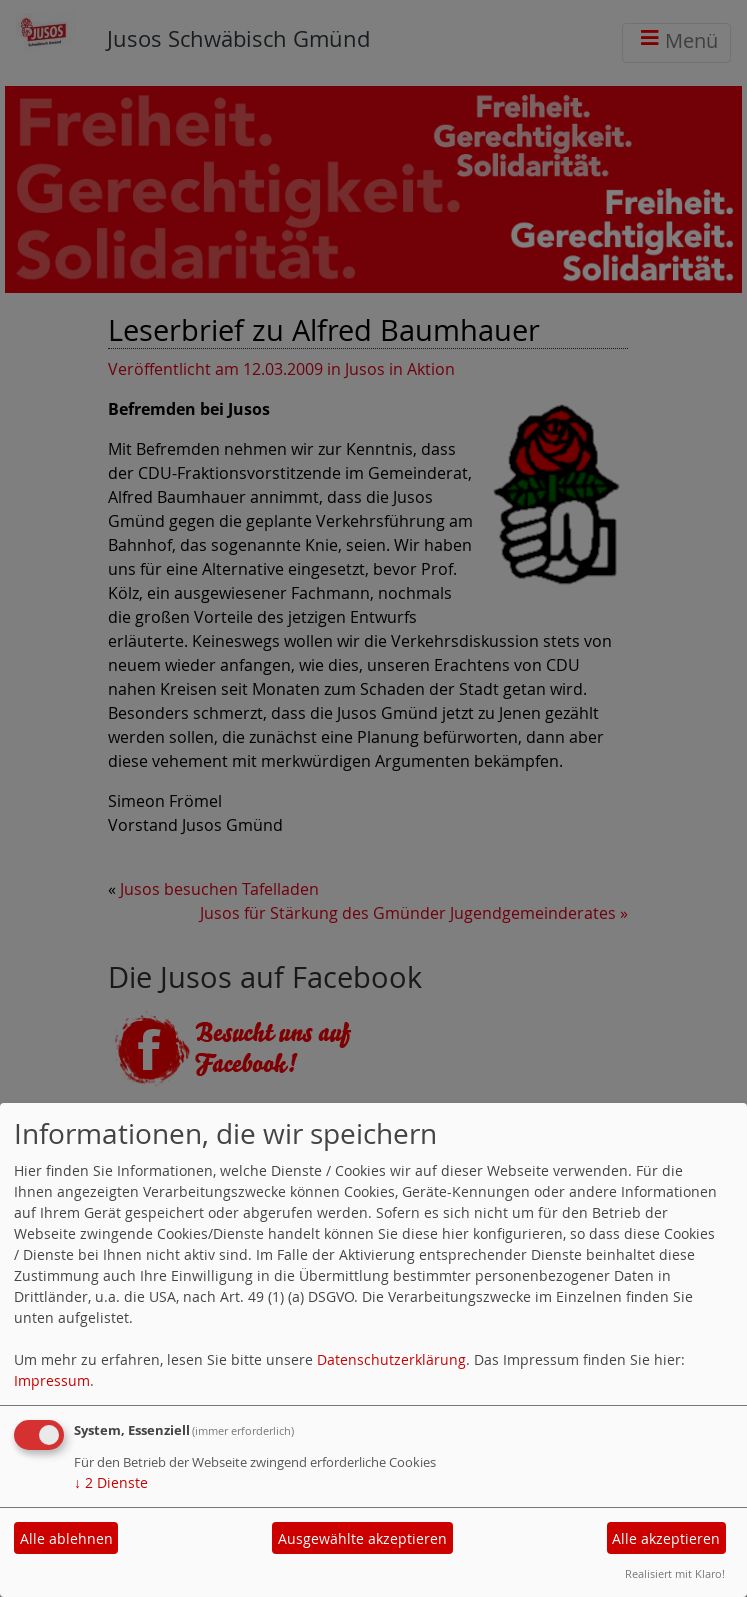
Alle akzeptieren (666, 1538)
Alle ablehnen (66, 1538)
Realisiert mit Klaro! (675, 1573)
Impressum (52, 1380)
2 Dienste (111, 1482)
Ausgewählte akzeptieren (362, 1538)
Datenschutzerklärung (391, 1359)
